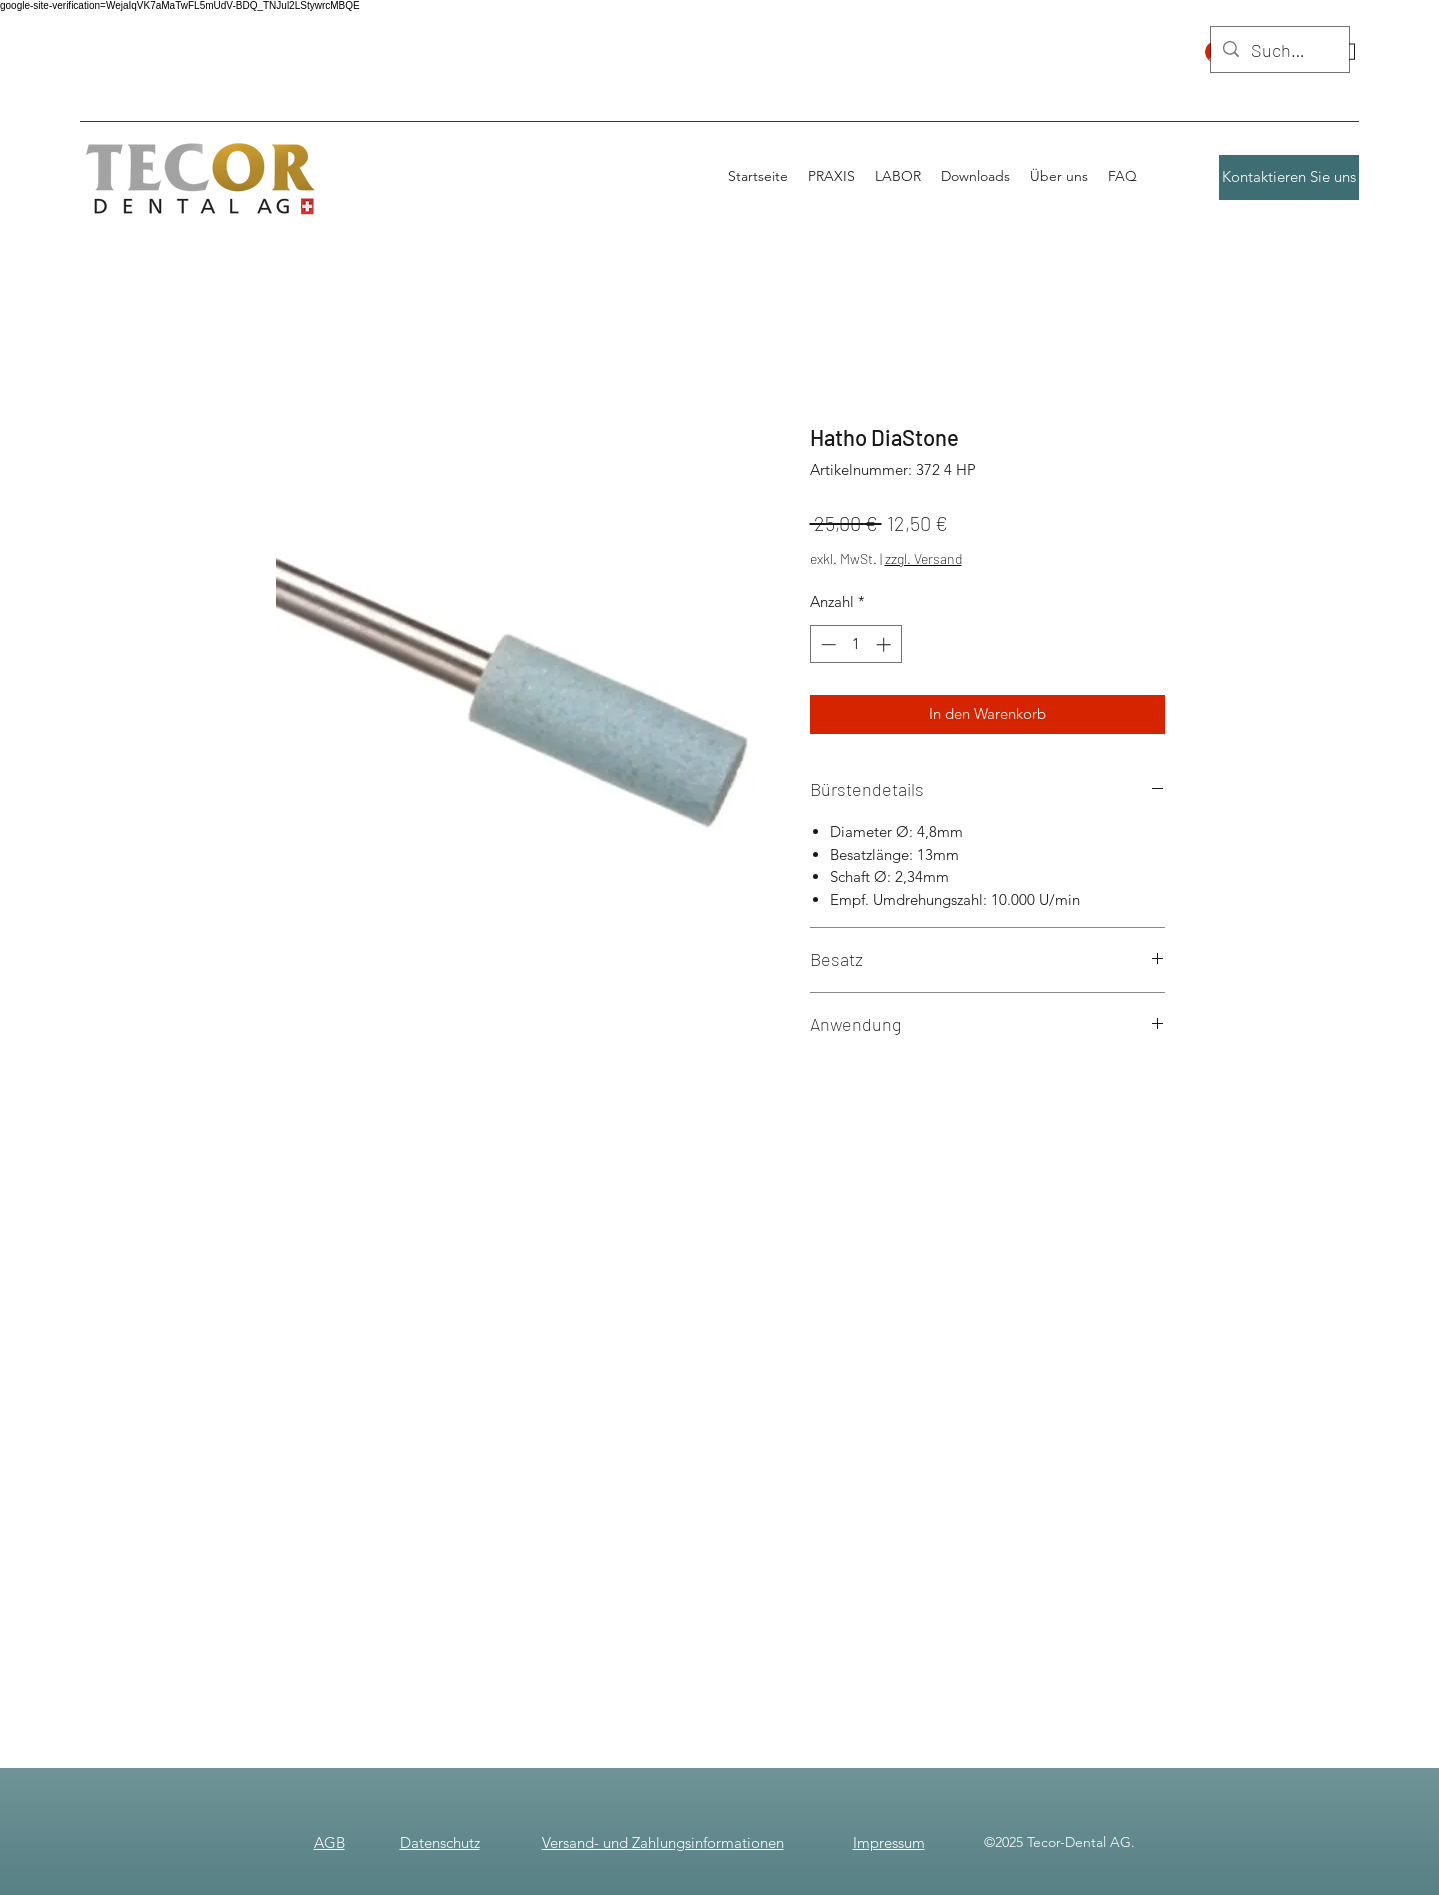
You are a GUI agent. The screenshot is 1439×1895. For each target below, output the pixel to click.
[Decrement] (826, 644)
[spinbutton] (855, 644)
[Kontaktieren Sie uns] (1289, 177)
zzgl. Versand (923, 558)
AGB (329, 1842)
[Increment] (885, 644)
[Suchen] (1279, 51)
